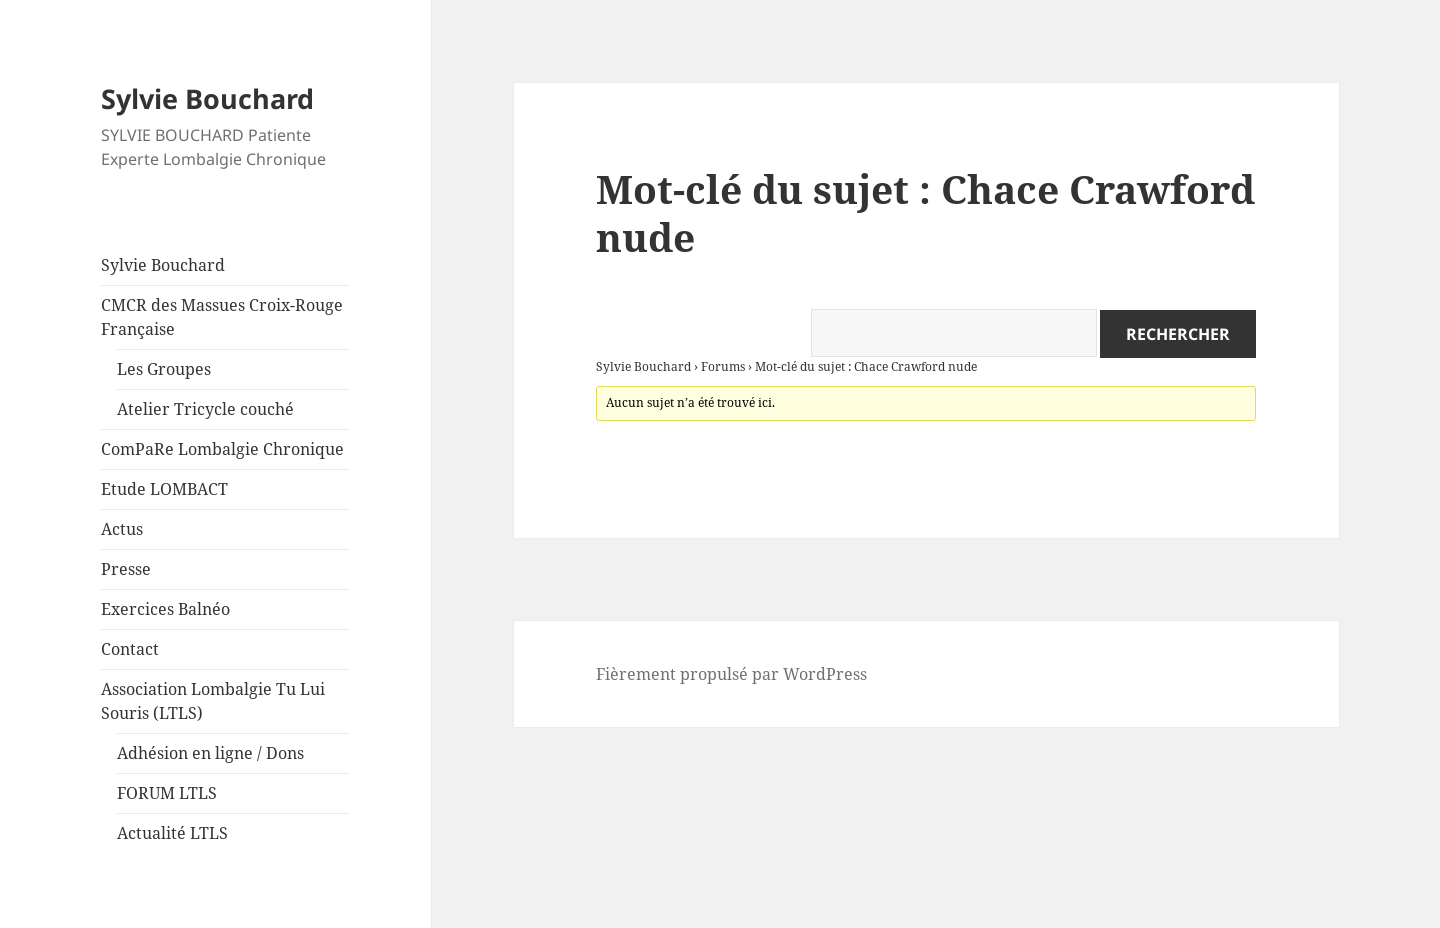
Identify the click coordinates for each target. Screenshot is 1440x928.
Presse (126, 569)
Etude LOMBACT (164, 489)
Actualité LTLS (172, 833)
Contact (130, 649)
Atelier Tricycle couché (205, 409)
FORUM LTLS (167, 793)
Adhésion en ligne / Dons (210, 753)
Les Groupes (164, 369)
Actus (122, 529)
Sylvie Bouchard (207, 98)
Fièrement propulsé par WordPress (731, 674)
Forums (723, 366)
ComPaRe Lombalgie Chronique (222, 449)
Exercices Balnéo (165, 609)
